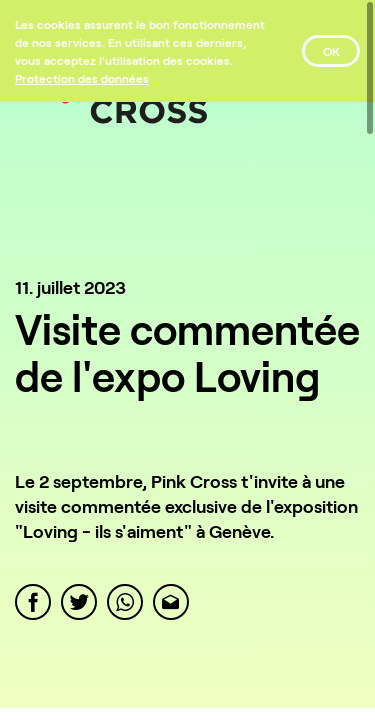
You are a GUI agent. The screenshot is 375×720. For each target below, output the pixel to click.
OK (331, 51)
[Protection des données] (82, 78)
